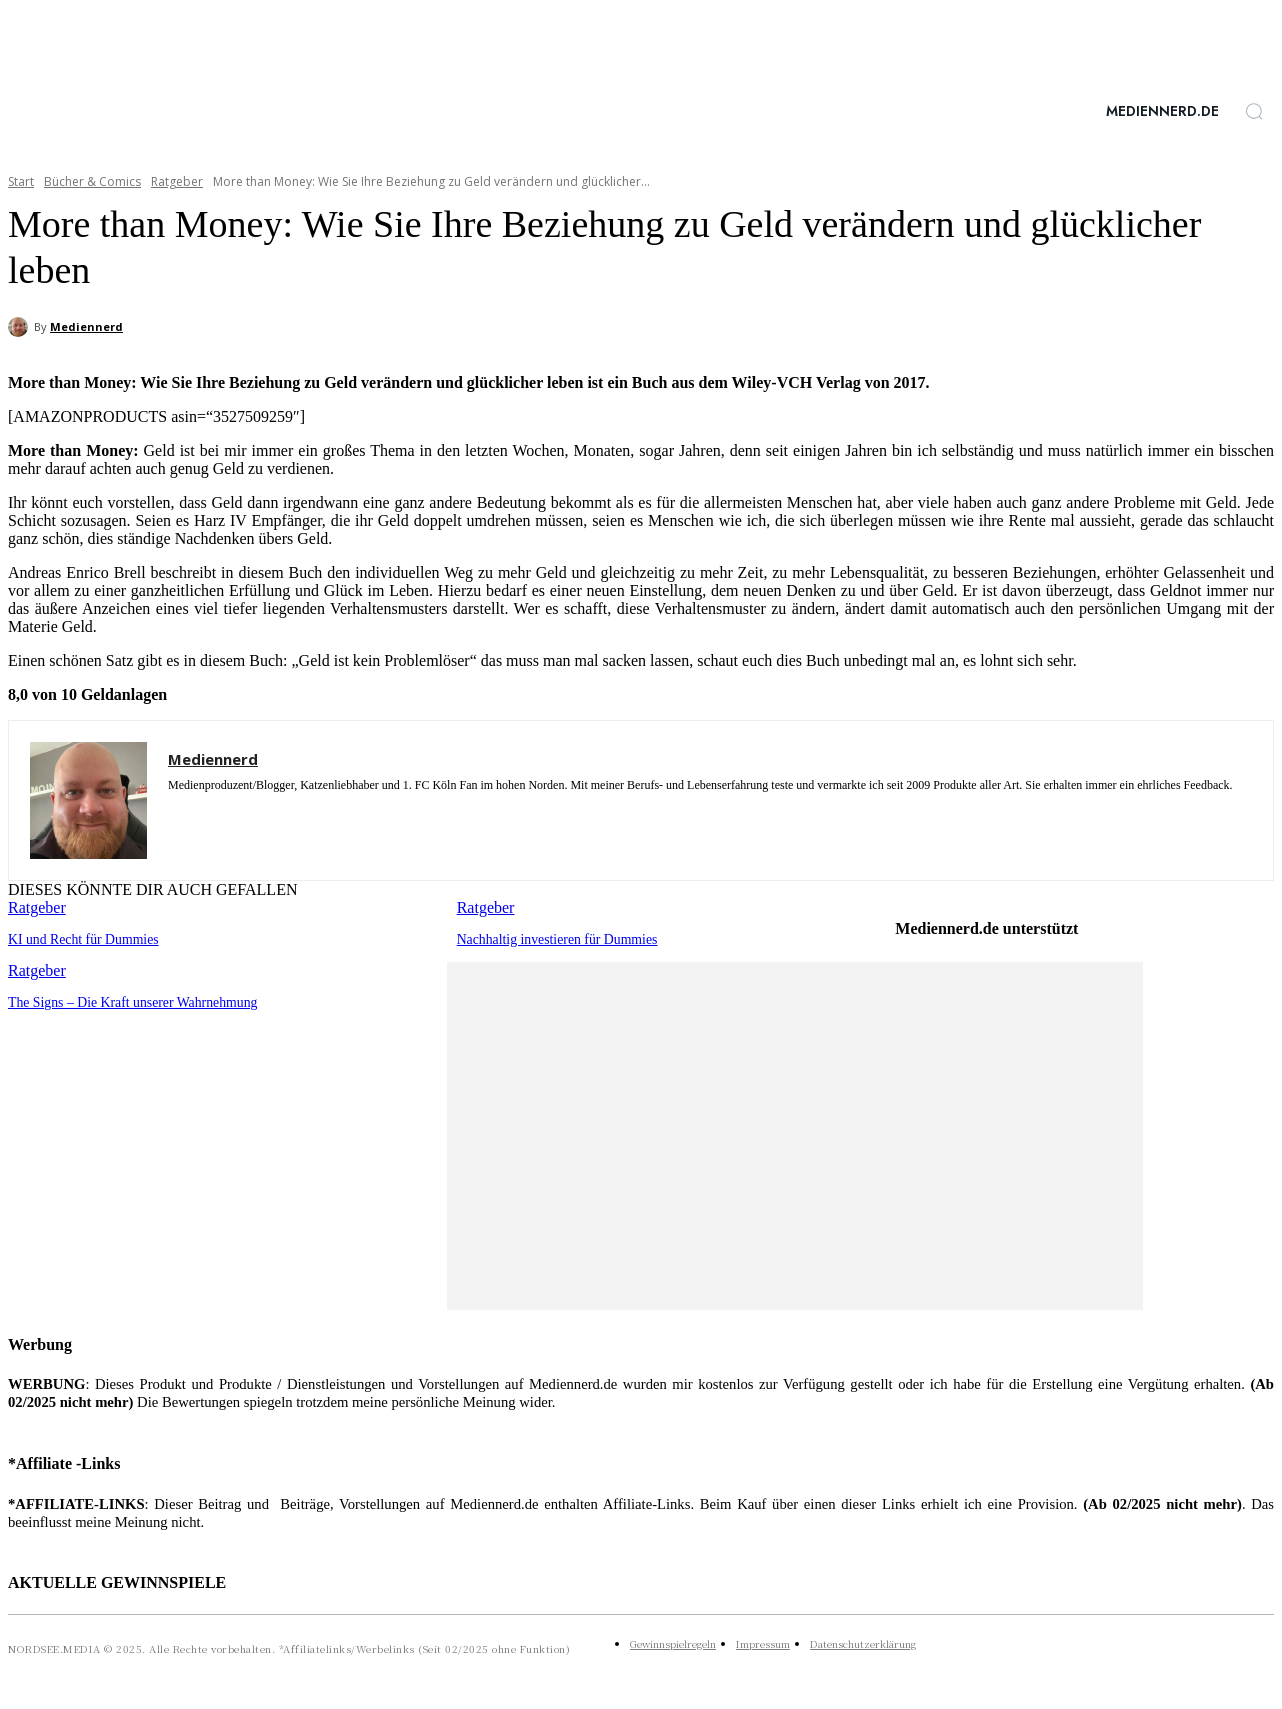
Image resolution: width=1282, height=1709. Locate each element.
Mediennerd (86, 326)
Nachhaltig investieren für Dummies (552, 938)
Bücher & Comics (92, 181)
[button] (1254, 111)
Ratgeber (177, 181)
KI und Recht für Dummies (79, 938)
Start (21, 181)
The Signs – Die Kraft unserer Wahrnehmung (126, 1000)
